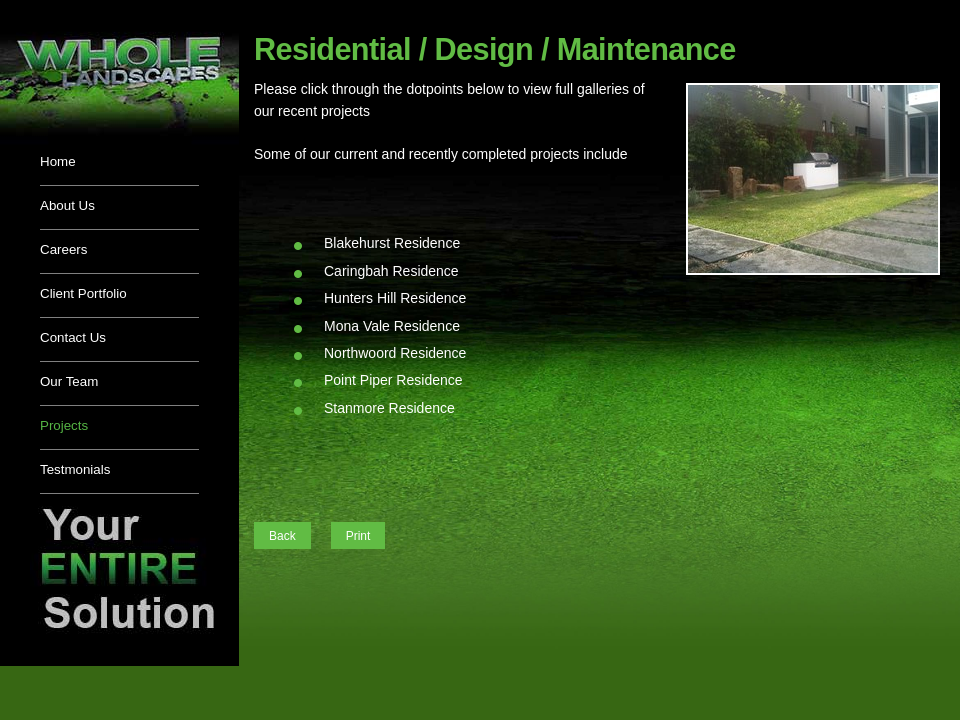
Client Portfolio (83, 293)
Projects (64, 425)
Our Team (69, 381)
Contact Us (73, 337)
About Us (67, 205)
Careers (63, 249)
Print (358, 536)
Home (58, 161)
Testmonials (75, 469)
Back (282, 536)
